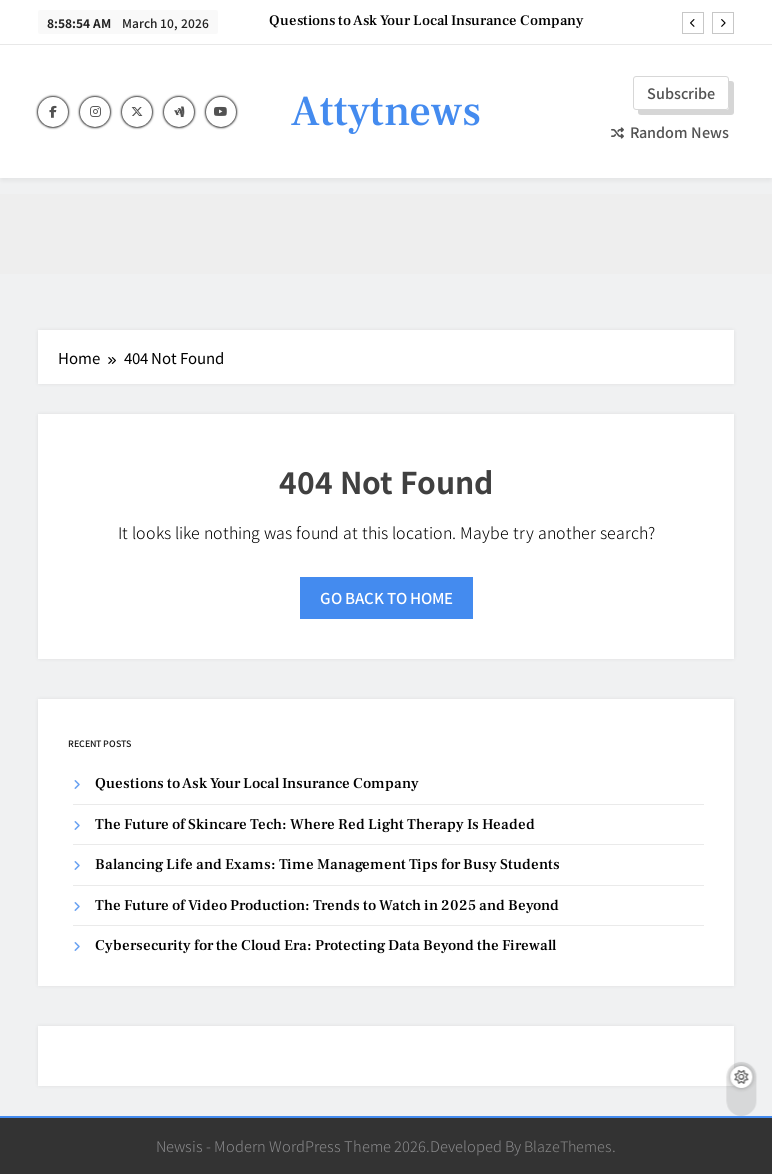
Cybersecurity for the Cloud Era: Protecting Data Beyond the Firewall (325, 945)
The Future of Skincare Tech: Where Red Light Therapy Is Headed (315, 824)
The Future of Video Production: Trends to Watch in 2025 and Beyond (327, 905)
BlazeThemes (568, 1145)
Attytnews (386, 111)
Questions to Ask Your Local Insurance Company (426, 21)
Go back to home (386, 597)
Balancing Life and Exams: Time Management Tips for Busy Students (327, 864)
